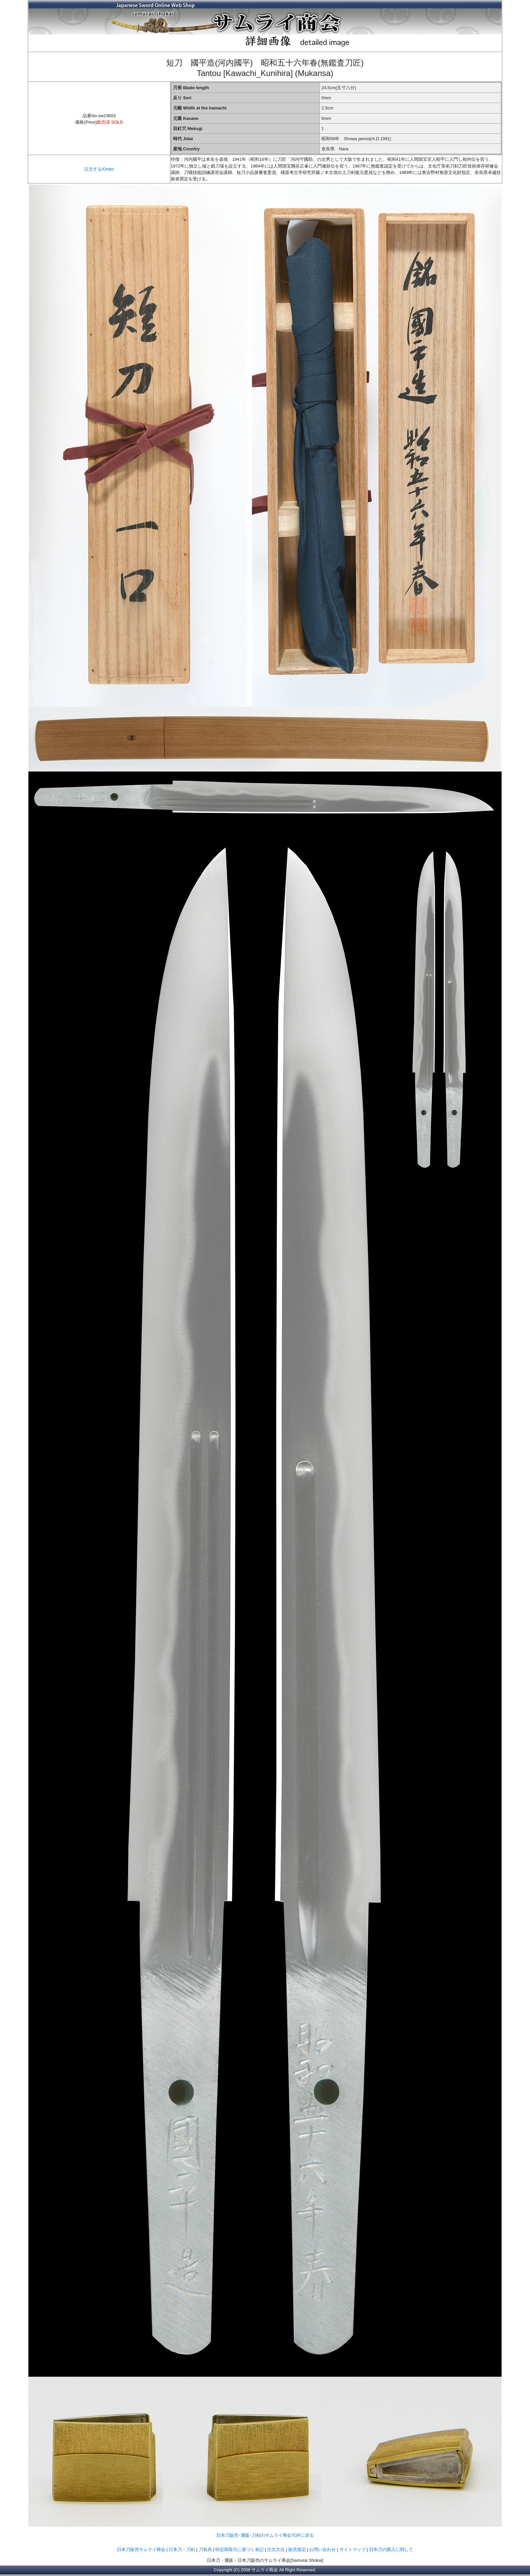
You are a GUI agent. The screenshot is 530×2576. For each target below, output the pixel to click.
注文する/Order (99, 169)
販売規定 (297, 2549)
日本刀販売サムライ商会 (141, 2549)
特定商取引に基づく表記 (239, 2549)
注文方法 (276, 2549)
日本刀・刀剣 (182, 2549)
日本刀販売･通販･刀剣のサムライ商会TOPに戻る (264, 2535)
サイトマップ (352, 2549)
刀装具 (205, 2549)
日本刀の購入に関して (391, 2549)
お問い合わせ (322, 2549)
